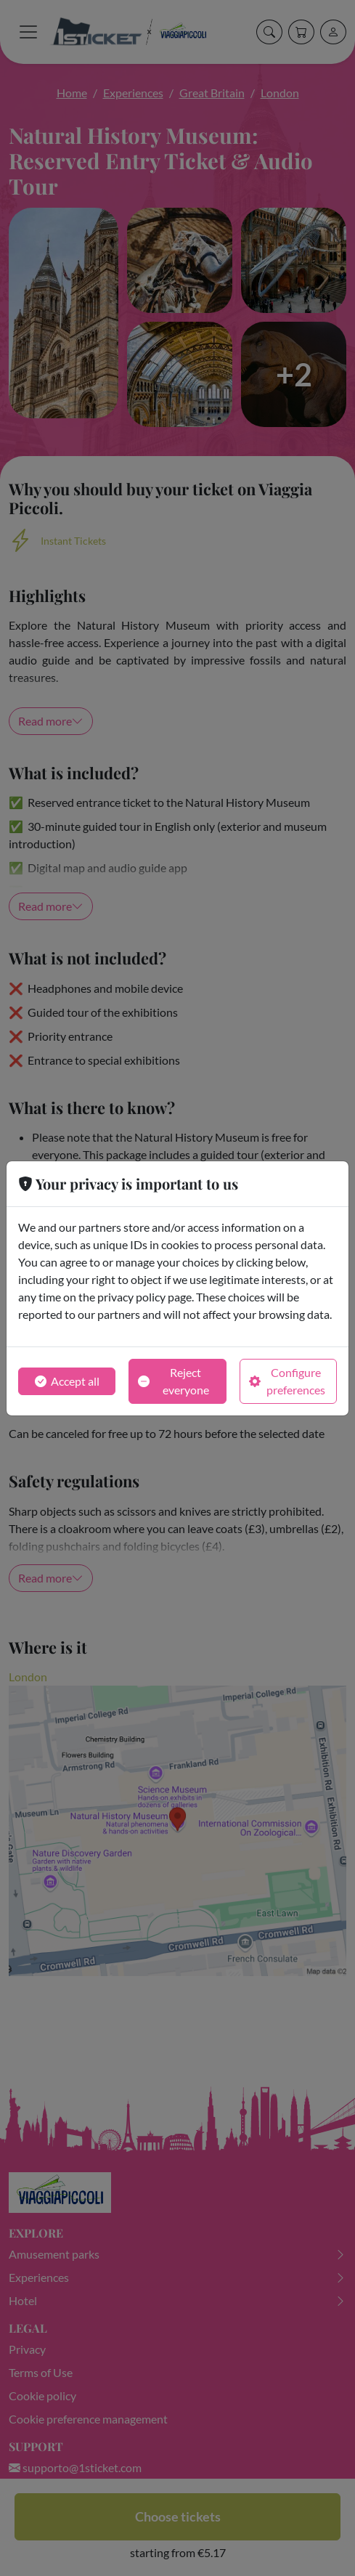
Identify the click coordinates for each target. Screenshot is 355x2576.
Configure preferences (287, 1381)
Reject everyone (173, 1381)
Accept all (67, 1381)
